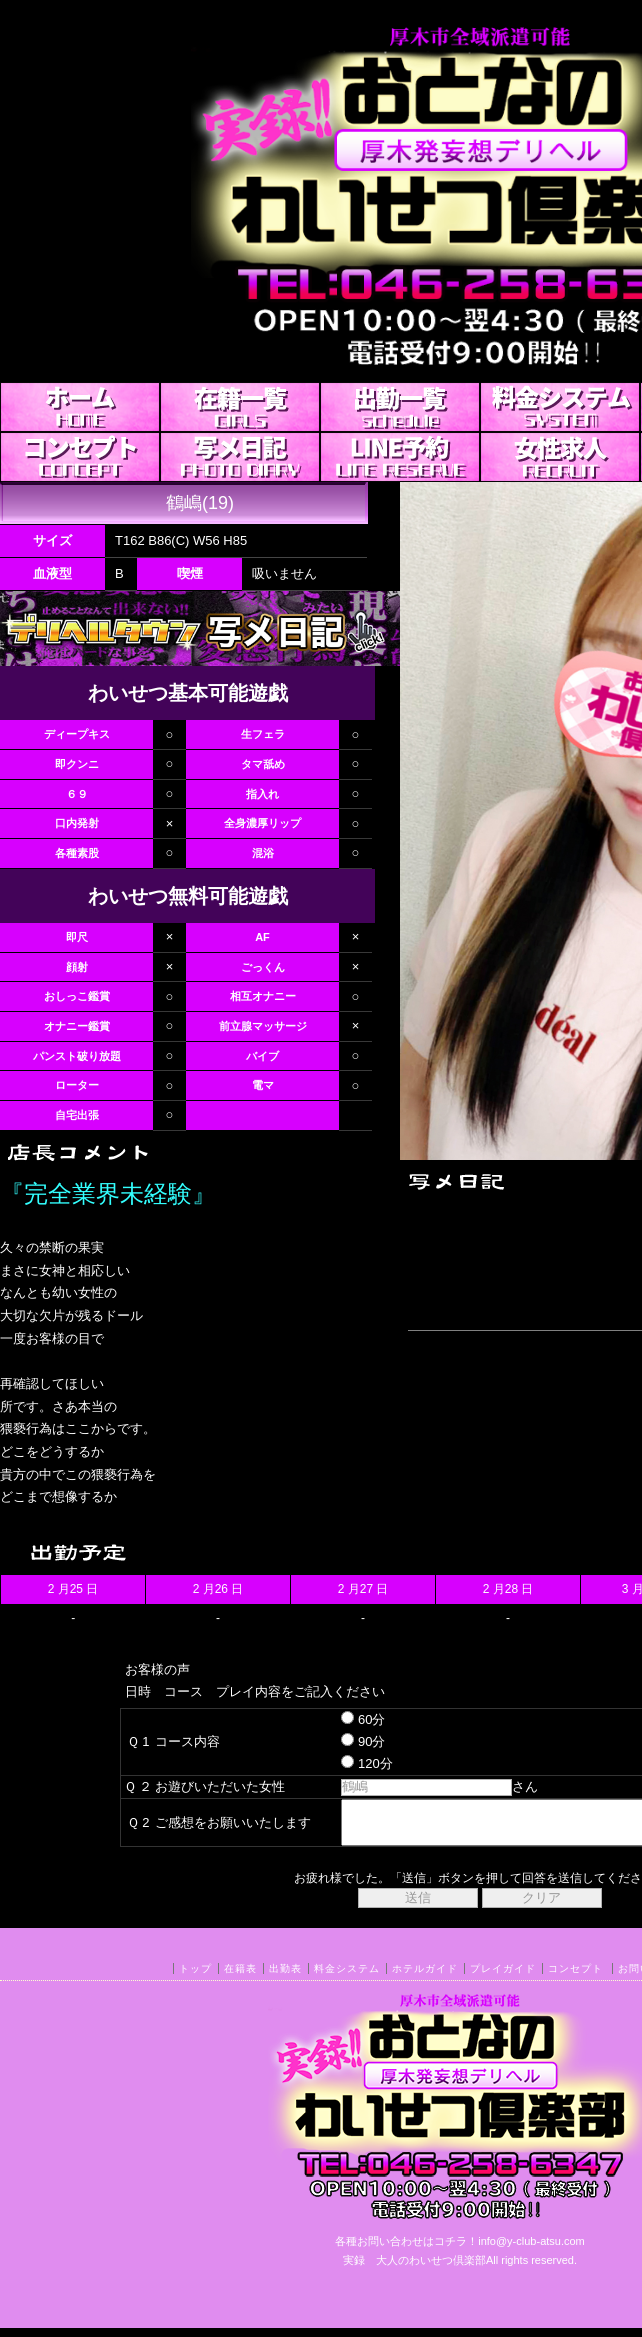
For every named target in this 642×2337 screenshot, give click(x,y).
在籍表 (240, 1977)
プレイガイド (503, 1977)
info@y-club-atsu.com (531, 2250)
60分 (346, 1719)
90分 (346, 1741)
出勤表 (285, 1977)
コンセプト (575, 1977)
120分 (349, 1763)
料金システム (347, 1977)
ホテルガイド (425, 1977)
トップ (195, 1977)
